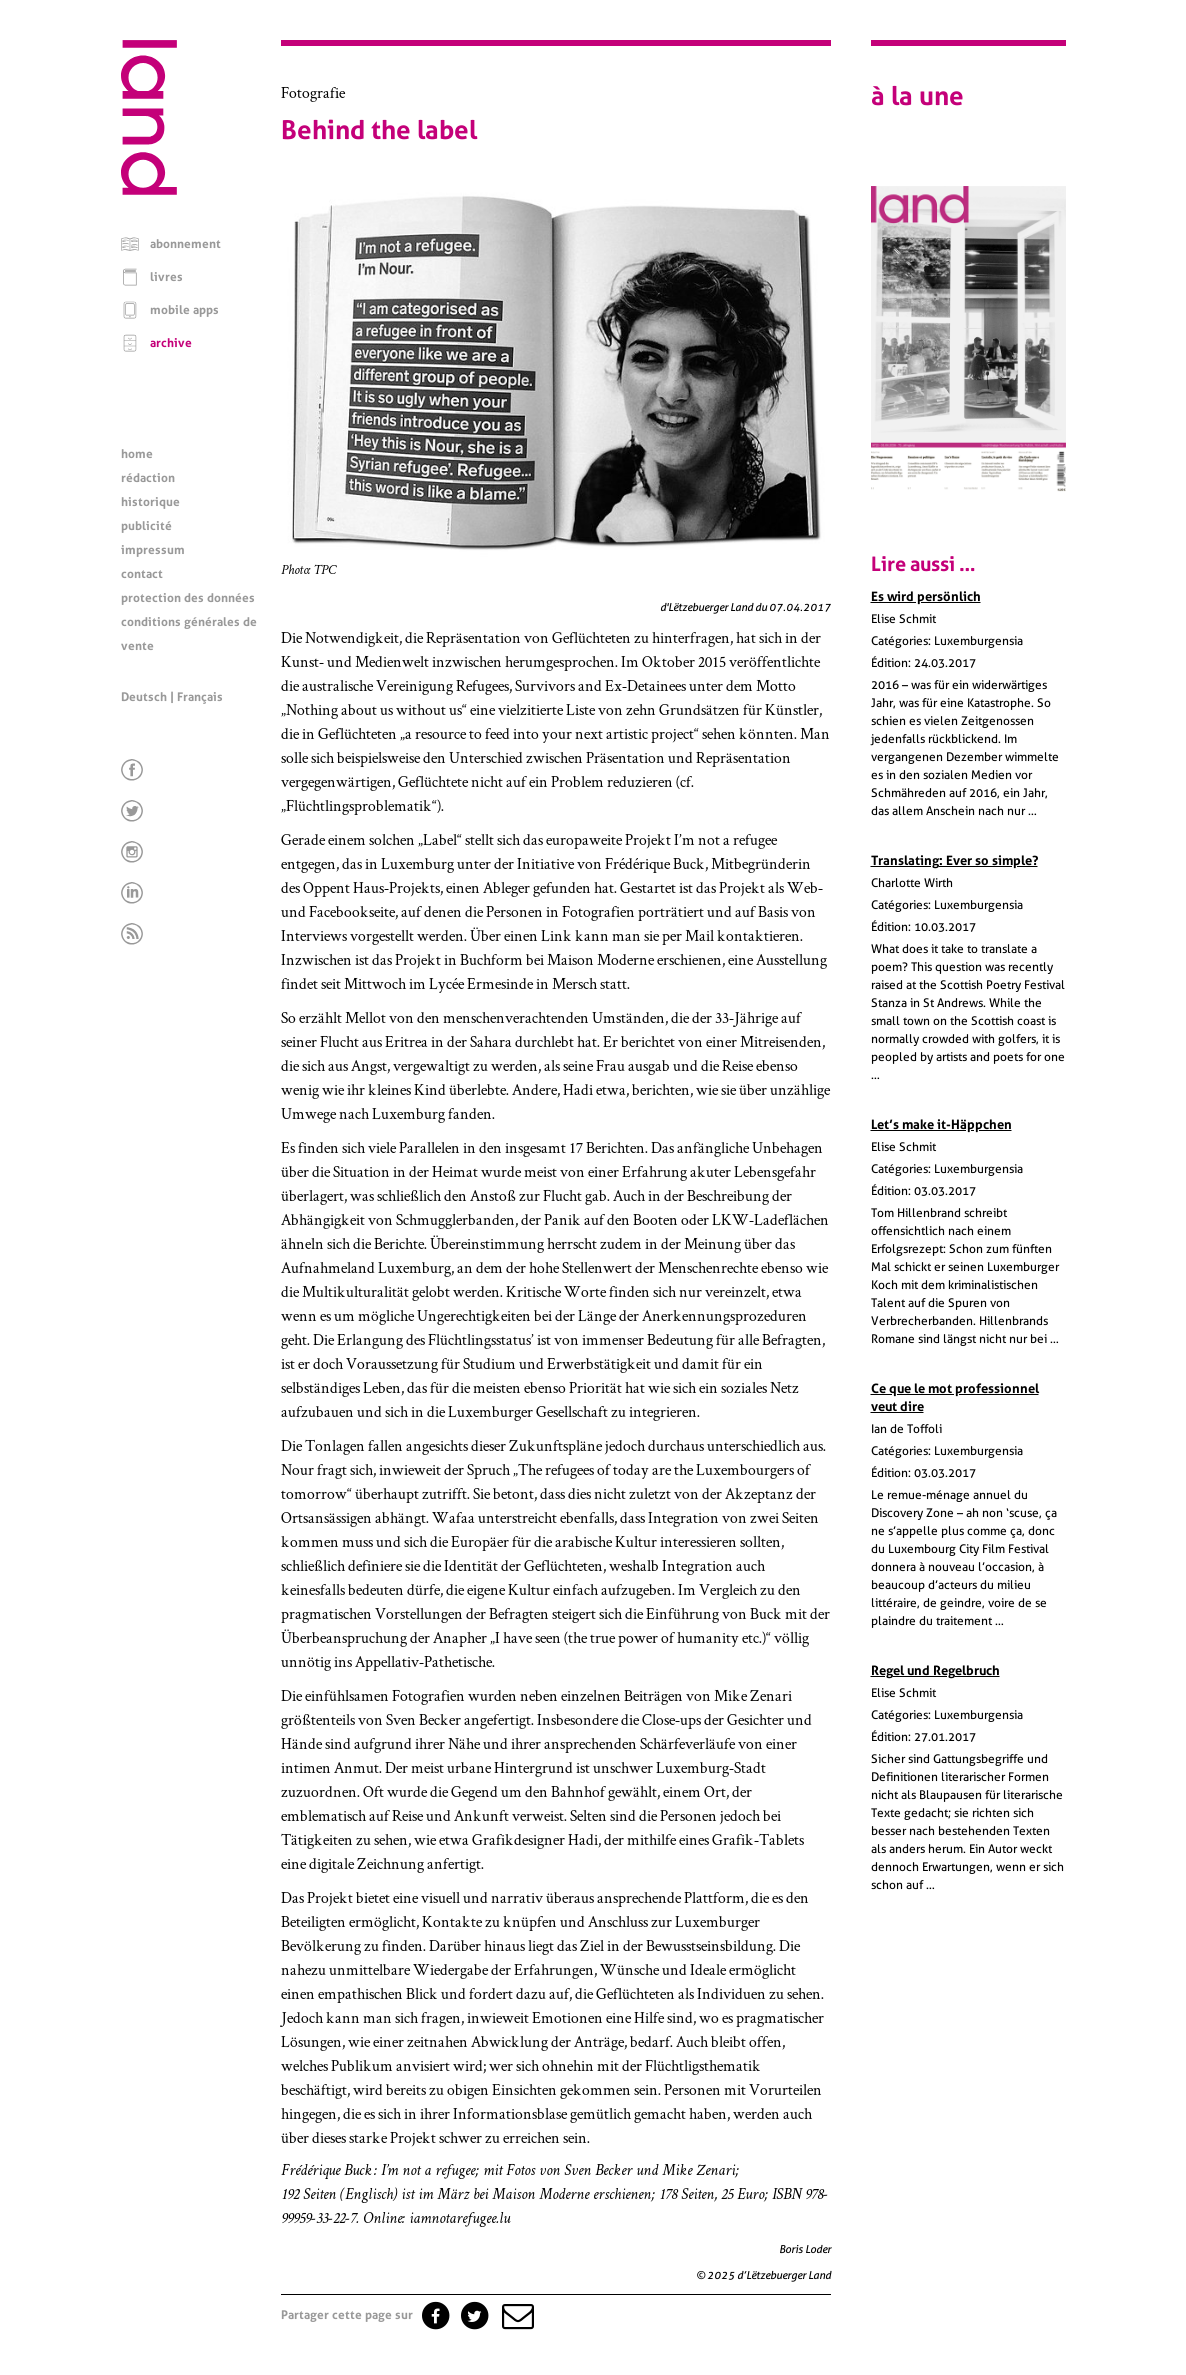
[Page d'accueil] (149, 190)
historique (150, 502)
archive (171, 343)
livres (166, 277)
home (137, 454)
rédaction (148, 478)
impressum (153, 550)
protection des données (188, 598)
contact (142, 574)
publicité (146, 526)
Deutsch (144, 697)
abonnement (185, 244)
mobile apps (184, 310)
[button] (516, 2315)
